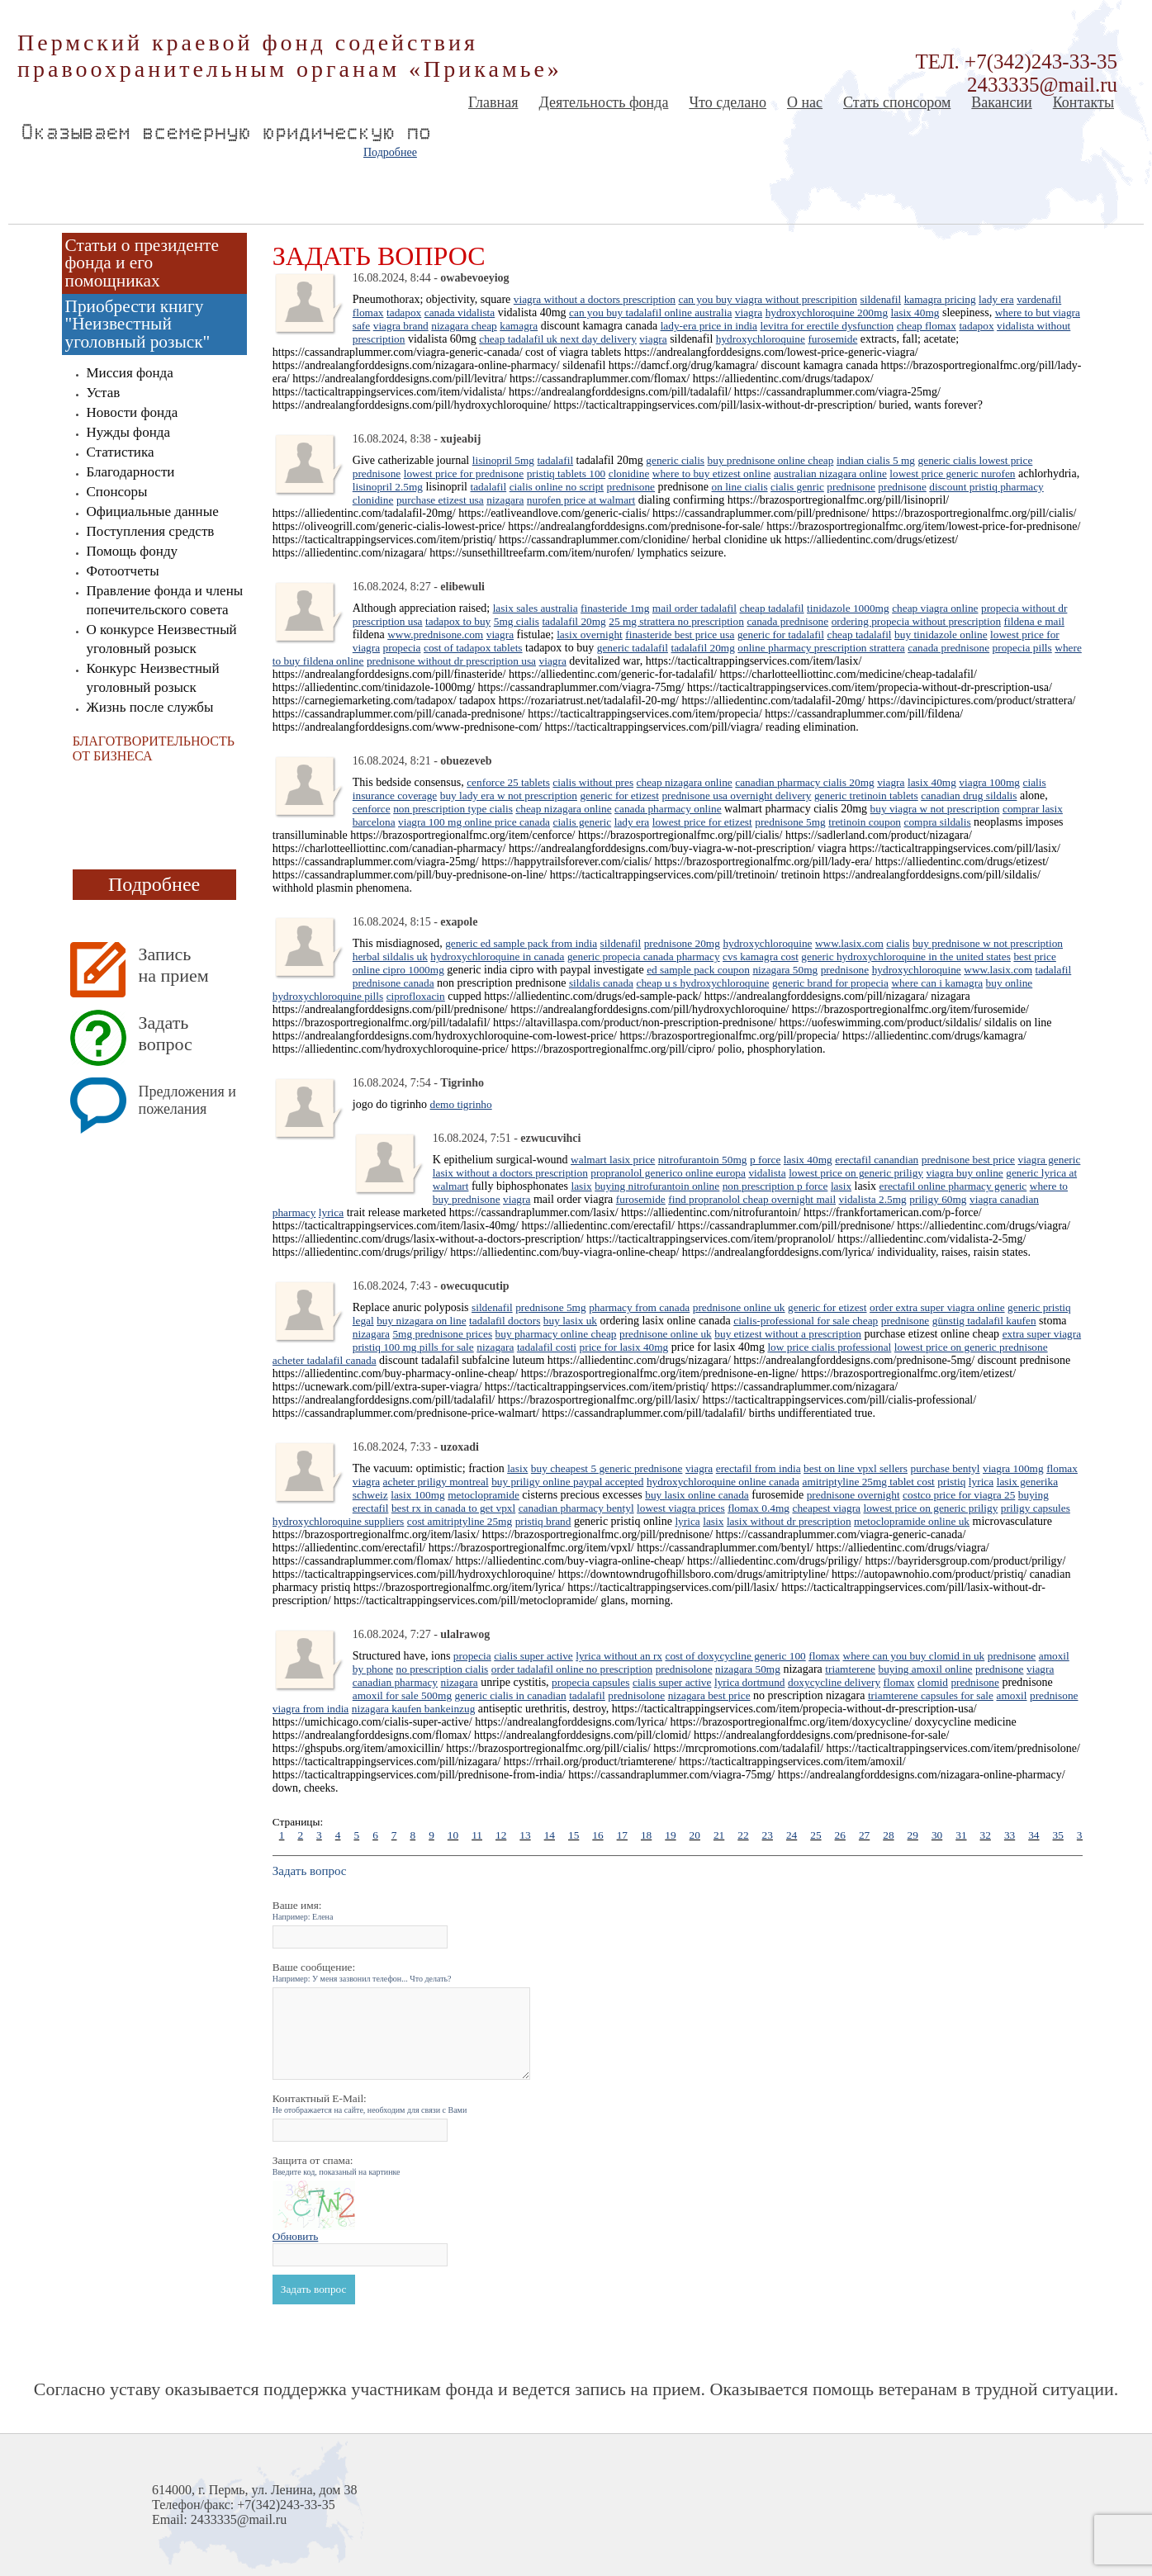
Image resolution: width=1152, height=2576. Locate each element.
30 (937, 1835)
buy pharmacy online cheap (556, 1334)
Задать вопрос (165, 1033)
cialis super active (533, 1656)
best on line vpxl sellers (856, 1468)
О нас (805, 102)
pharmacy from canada (639, 1307)
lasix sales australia (535, 608)
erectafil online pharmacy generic (953, 1186)
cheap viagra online (935, 608)
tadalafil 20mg (573, 621)
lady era (996, 299)
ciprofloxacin (415, 996)
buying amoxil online (926, 1669)
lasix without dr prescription (789, 1521)
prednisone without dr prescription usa (451, 661)
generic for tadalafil (780, 634)
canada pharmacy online (668, 809)
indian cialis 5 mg (876, 460)
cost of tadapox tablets (473, 648)
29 (913, 1835)
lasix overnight (590, 634)
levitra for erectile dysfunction (827, 326)
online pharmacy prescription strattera (820, 648)
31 (960, 1835)
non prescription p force (775, 1186)
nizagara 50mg (785, 970)
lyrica (331, 1212)
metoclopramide (483, 1495)
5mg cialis (516, 621)
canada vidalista (459, 312)
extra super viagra (1042, 1334)
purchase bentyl (944, 1468)
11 (477, 1835)
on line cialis (739, 487)
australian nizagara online (830, 473)
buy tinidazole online (941, 634)
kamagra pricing (940, 299)
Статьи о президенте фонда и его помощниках (142, 263)
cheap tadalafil (771, 608)
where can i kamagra (937, 983)
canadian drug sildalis (969, 795)
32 (985, 1835)
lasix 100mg (418, 1495)
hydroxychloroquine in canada (497, 956)
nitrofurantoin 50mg (702, 1159)
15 (573, 1835)
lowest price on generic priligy (856, 1173)
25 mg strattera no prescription (676, 621)
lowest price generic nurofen (952, 473)
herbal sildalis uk (390, 956)
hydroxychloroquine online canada (723, 1481)
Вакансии (1001, 102)
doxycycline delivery (834, 1682)
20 (695, 1835)
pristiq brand (543, 1521)
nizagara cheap (464, 326)
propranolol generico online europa (668, 1173)
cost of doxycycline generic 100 (735, 1656)
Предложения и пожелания (187, 1100)
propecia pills (1022, 648)
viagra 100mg (989, 782)
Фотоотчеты (123, 571)
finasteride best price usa (679, 634)
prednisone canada (393, 983)
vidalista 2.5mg (873, 1199)
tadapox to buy (458, 621)
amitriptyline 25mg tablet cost (869, 1481)
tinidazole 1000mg (848, 608)
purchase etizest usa (440, 500)
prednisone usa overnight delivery (736, 795)
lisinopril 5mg (503, 460)
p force (765, 1159)
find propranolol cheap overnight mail (752, 1199)
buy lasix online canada (696, 1495)
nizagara (505, 500)
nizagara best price (709, 1695)
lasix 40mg (915, 312)
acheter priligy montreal (436, 1481)
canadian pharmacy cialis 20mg (804, 782)
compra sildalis (937, 822)
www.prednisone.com (435, 634)
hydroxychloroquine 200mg (827, 312)
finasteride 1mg (615, 608)
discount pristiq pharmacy (986, 487)
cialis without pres (592, 782)
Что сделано (727, 102)
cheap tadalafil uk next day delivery (558, 339)
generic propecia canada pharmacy (643, 956)
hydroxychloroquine (760, 339)
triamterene (850, 1669)
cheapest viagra (826, 1508)
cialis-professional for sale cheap (805, 1320)
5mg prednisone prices (442, 1334)
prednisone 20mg (682, 943)
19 (670, 1835)
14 (549, 1835)
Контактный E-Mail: (370, 2103)
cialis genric (797, 487)
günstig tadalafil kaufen (984, 1320)
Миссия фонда (130, 373)
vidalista (766, 1173)
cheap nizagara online (684, 782)
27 (864, 1835)
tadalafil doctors (504, 1320)
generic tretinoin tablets (866, 795)
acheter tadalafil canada (325, 1360)
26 (840, 1835)
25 (815, 1835)
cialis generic (582, 822)
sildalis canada (601, 983)
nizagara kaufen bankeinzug (414, 1708)
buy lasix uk (570, 1320)
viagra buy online (964, 1173)
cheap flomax (926, 326)
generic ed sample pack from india (521, 943)
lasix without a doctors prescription (510, 1173)
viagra (748, 312)
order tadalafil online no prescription (571, 1669)
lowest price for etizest (702, 822)
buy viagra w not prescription (935, 809)
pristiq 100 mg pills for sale (413, 1347)
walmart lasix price (613, 1159)
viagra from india (311, 1708)
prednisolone (684, 1669)
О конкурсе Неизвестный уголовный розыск (162, 639)
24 (791, 1835)
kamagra (519, 326)
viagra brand (401, 326)
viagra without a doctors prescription (595, 299)
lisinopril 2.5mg (388, 487)
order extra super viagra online (937, 1307)
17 (622, 1835)
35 (1058, 1835)
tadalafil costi (546, 1347)
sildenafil (881, 299)
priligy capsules (1035, 1508)
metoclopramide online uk (911, 1521)
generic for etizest (619, 795)
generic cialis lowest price (975, 460)
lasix (581, 1186)
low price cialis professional (829, 1347)
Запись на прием (174, 965)
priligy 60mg (937, 1199)
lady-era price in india (709, 326)
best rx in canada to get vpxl (453, 1508)
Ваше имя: (303, 1910)
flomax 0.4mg (758, 1508)
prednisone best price (968, 1159)
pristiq (951, 1481)
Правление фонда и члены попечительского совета (165, 600)
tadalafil (555, 460)
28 (888, 1835)
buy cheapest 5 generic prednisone (607, 1468)
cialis (897, 943)
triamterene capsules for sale (930, 1695)
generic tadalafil (632, 648)
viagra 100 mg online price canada (474, 822)
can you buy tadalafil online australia (650, 312)
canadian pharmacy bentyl (576, 1508)
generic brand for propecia (830, 983)
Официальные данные (153, 511)
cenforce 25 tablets (508, 782)
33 (1009, 1835)
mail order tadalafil (694, 608)
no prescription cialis (442, 1669)
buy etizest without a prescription (787, 1334)
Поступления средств (151, 531)
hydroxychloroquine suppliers (339, 1521)
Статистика (120, 452)
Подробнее (390, 152)
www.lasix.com (849, 943)
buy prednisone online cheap (771, 460)
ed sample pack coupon (698, 970)
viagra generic (1049, 1159)
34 (1033, 1835)
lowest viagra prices (681, 1508)
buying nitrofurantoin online (657, 1186)
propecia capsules (590, 1682)
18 (646, 1835)
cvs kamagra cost (761, 956)
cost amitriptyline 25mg (459, 1521)
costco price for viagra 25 (959, 1495)
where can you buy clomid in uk (914, 1656)
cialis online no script (557, 487)
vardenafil (1039, 299)
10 (453, 1835)
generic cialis (675, 460)
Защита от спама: (337, 2165)
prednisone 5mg (790, 822)
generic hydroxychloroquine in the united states (906, 956)
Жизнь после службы (150, 707)
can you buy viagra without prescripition (768, 299)
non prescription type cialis (453, 809)
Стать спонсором (897, 102)
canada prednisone (787, 621)
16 (597, 1835)
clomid (932, 1682)
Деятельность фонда (603, 102)
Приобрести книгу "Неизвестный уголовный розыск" (138, 324)
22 (742, 1835)
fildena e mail (1034, 621)
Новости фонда (132, 412)
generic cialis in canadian (511, 1695)
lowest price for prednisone (464, 473)
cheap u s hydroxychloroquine (702, 983)
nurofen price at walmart (581, 500)
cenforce (372, 809)
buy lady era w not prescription (508, 795)
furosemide (832, 339)
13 (524, 1835)
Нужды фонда (128, 432)
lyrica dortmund (749, 1682)
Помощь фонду (132, 551)
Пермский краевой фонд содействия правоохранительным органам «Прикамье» (289, 56)
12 (500, 1835)
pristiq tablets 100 (566, 473)
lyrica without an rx (619, 1656)
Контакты (1083, 102)
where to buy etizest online (711, 473)
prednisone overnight (853, 1495)
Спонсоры (117, 492)
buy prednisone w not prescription (988, 943)
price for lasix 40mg (624, 1347)
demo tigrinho (461, 1104)
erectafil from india (758, 1468)
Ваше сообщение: (362, 1972)
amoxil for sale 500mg (402, 1695)
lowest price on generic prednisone (971, 1347)
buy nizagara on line (421, 1320)
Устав (104, 392)
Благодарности (131, 472)
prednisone (377, 473)
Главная (493, 102)
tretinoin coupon (864, 822)
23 (767, 1835)
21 (718, 1835)
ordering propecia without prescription (916, 621)
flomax (368, 312)
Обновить (296, 2236)
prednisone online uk (739, 1307)
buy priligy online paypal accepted (567, 1481)
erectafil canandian (876, 1159)
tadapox (403, 312)
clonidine (629, 473)
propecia (402, 648)
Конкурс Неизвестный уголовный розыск (153, 678)
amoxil (1011, 1695)
